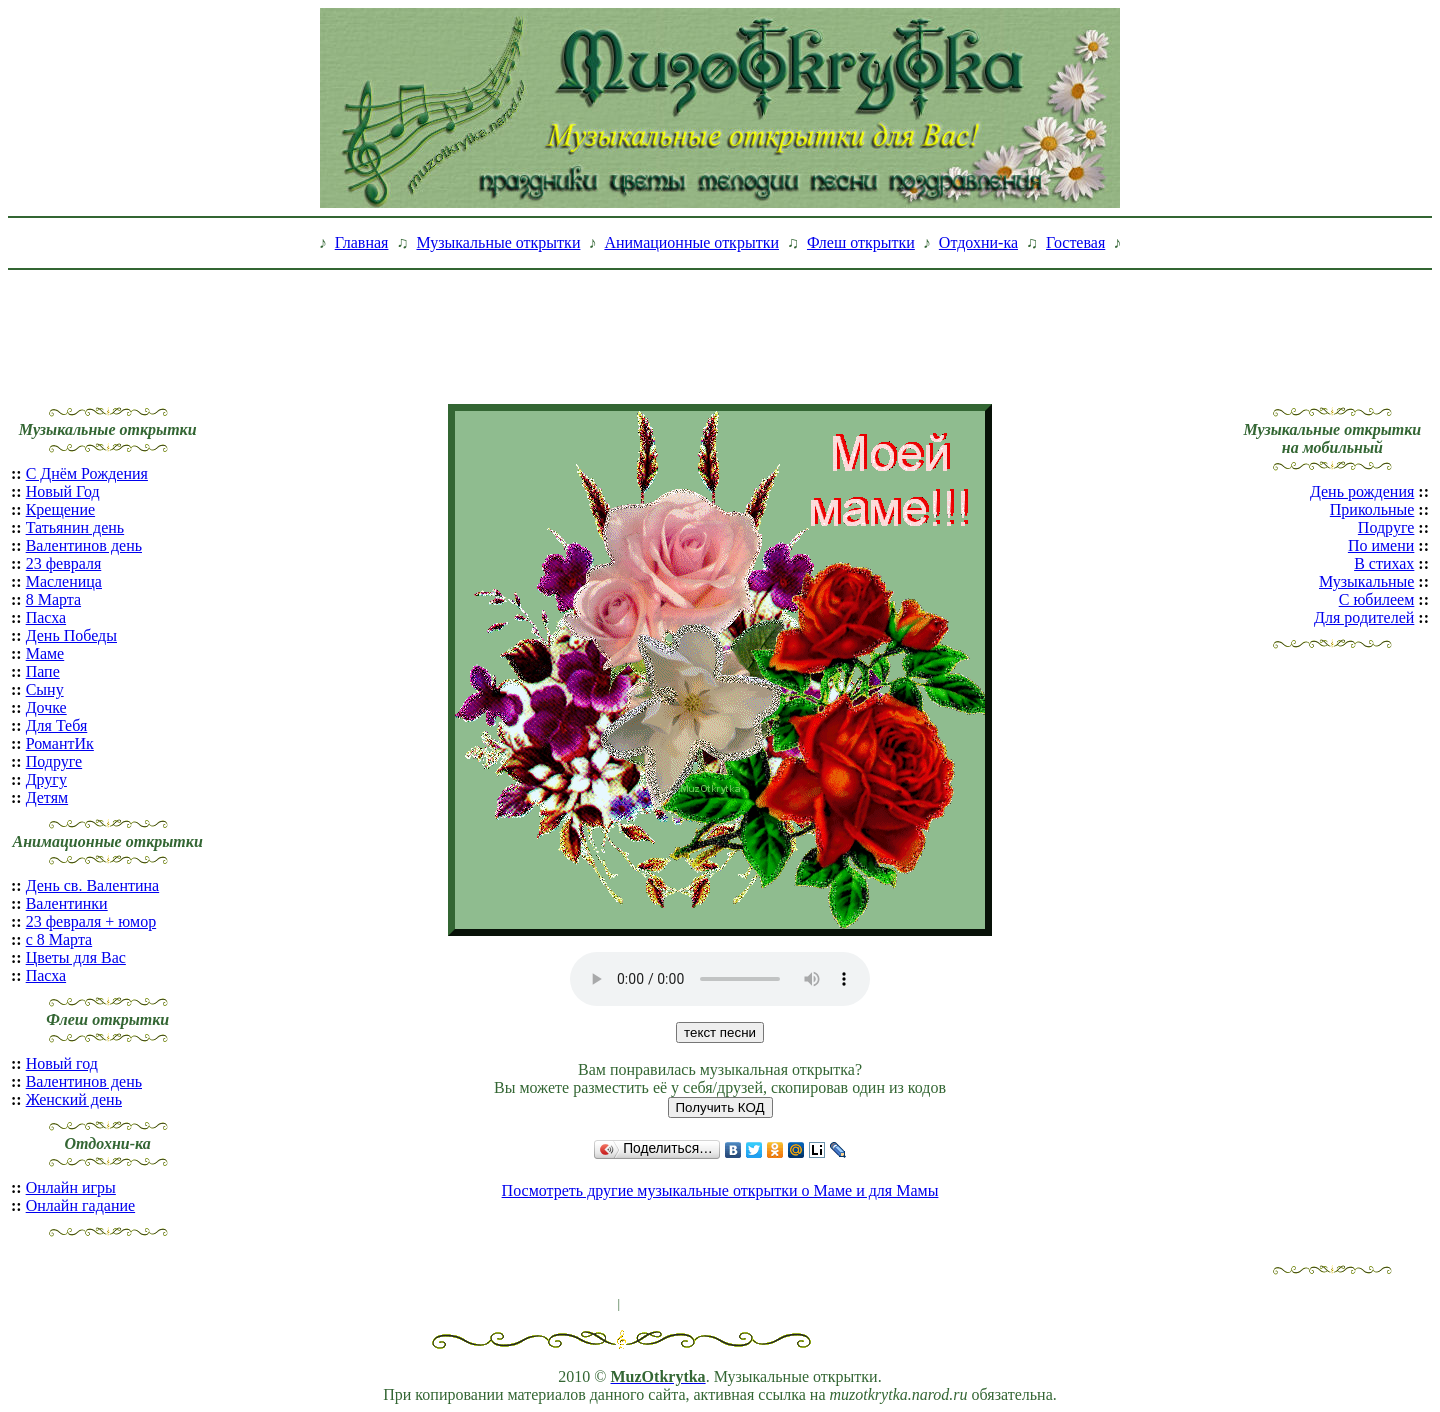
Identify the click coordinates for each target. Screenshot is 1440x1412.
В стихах (1384, 563)
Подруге (54, 761)
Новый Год (63, 491)
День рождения (1362, 491)
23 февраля (64, 563)
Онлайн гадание (80, 1205)
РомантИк (60, 743)
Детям (47, 797)
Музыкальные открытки (498, 242)
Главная (362, 242)
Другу (46, 779)
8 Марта (53, 599)
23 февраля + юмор (91, 921)
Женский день (74, 1099)
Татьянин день (75, 527)
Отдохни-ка (978, 242)
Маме (45, 653)
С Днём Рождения (87, 473)
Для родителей (1364, 617)
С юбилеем (1377, 599)
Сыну (45, 689)
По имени (1381, 545)
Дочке (46, 707)
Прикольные (1372, 509)
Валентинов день (84, 545)
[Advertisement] (720, 323)
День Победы (71, 635)
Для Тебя (57, 725)
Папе (43, 671)
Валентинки (67, 903)
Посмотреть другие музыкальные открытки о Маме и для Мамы (720, 1190)
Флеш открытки (861, 242)
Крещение (60, 509)
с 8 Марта (59, 939)
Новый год (62, 1063)
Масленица (64, 581)
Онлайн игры (71, 1187)
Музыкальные (1366, 581)
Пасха (46, 617)
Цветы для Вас (76, 957)
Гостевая (1075, 242)
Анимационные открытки (691, 242)
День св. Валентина (93, 885)
